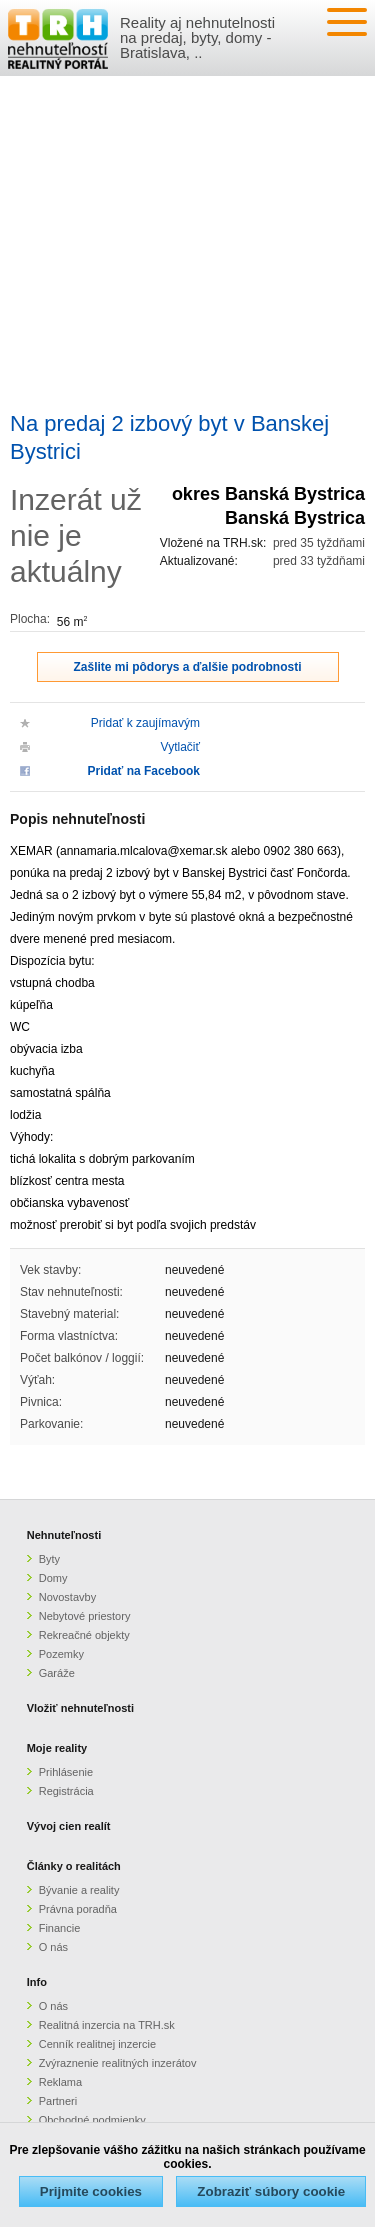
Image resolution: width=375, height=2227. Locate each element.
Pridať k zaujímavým (145, 723)
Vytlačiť (180, 747)
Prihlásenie (66, 1772)
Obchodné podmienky (92, 2120)
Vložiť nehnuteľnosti (80, 1708)
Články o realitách (74, 1866)
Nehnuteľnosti (64, 1535)
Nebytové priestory (85, 1616)
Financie (60, 1928)
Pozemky (61, 1654)
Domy (53, 1578)
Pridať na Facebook (144, 771)
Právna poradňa (78, 1909)
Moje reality (57, 1748)
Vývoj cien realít (69, 1826)
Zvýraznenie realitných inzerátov (118, 2063)
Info (37, 1982)
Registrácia (66, 1791)
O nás (53, 1947)
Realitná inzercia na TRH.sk (107, 2025)
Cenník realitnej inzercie (97, 2044)
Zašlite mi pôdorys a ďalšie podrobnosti (188, 667)
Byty (49, 1559)
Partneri (58, 2101)
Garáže (57, 1673)
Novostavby (67, 1597)
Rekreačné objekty (84, 1635)
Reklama (60, 2082)
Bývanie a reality (79, 1890)
